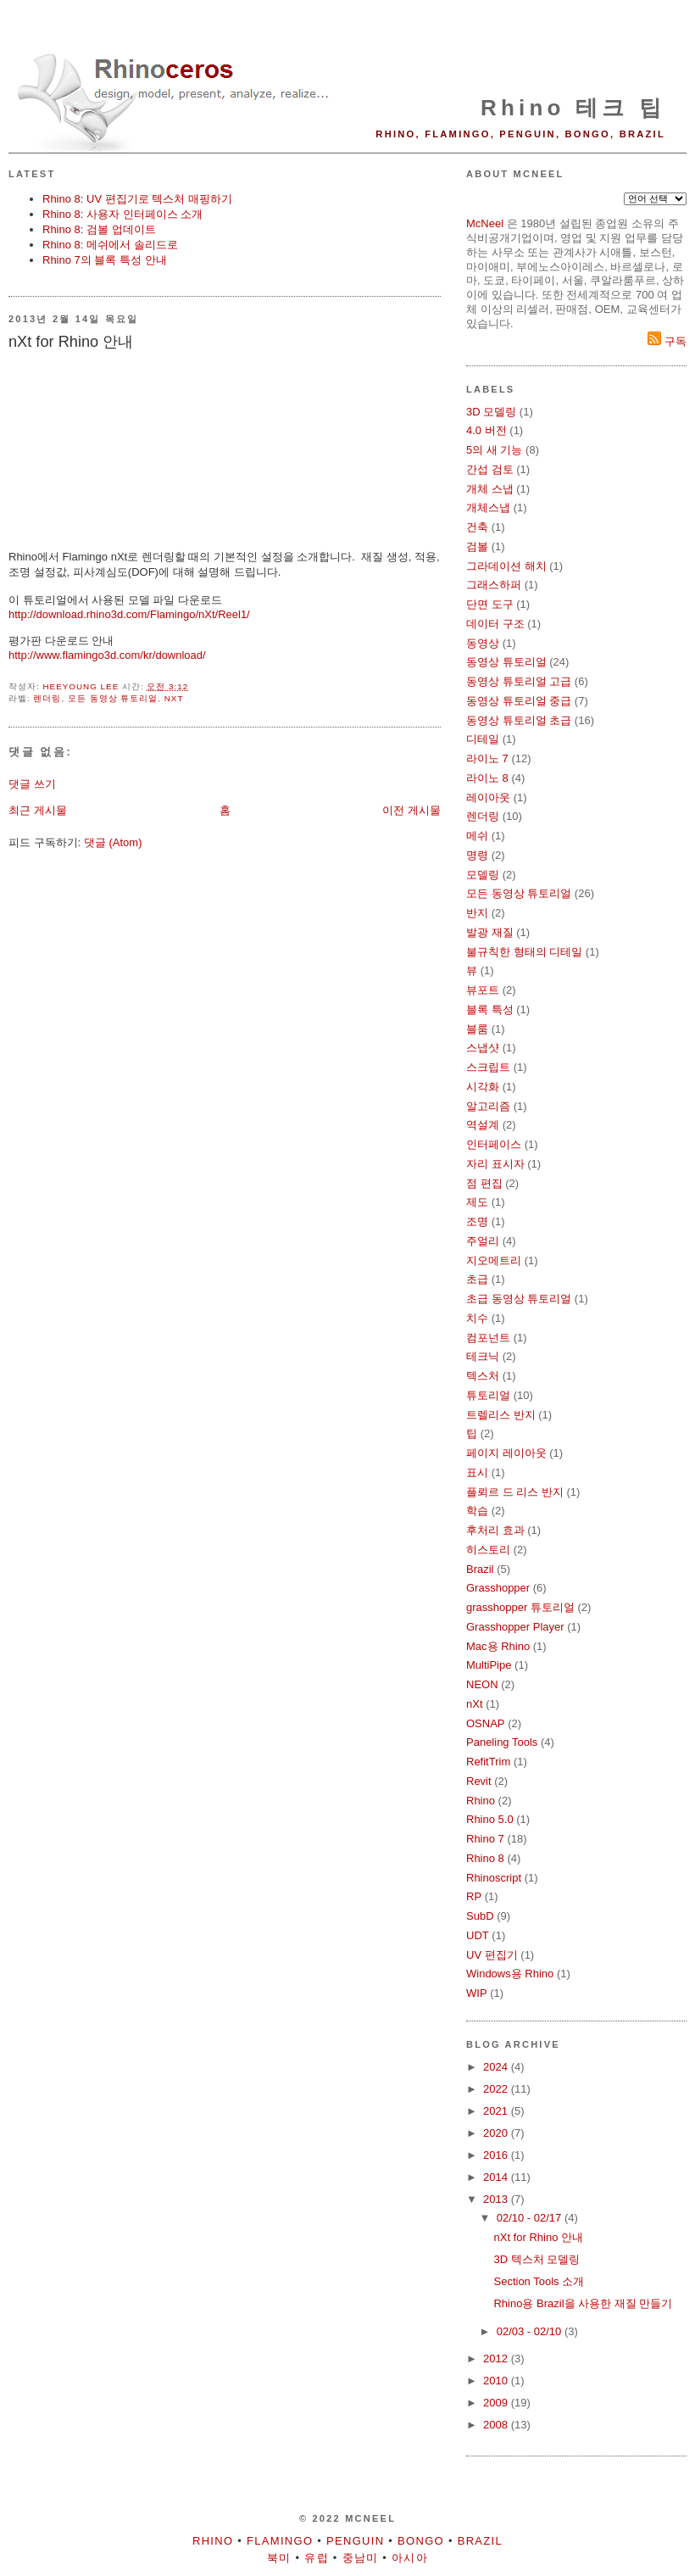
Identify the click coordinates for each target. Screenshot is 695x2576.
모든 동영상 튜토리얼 (113, 698)
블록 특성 (490, 1009)
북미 (279, 2557)
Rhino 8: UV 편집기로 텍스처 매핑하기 (137, 198)
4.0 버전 (486, 430)
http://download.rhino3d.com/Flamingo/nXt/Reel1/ (129, 614)
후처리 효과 (495, 1530)
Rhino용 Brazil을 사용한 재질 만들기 (582, 2303)
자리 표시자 (495, 1163)
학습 (477, 1510)
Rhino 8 (485, 1858)
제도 (477, 1202)
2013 (497, 2199)
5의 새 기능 (494, 449)
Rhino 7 (485, 1838)
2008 (497, 2424)
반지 (477, 912)
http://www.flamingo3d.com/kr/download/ (107, 655)
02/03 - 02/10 (530, 2331)
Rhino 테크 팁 (573, 107)
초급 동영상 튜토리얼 (518, 1298)
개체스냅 (488, 507)
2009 (497, 2402)
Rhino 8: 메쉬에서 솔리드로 (110, 244)
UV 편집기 (492, 1955)
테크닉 (482, 1356)
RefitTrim (488, 1761)
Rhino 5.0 (490, 1819)
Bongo (421, 2540)
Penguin (355, 2540)
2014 (497, 2177)
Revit (479, 1781)
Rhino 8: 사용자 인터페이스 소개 (122, 214)
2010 (497, 2380)
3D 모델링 (491, 411)
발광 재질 (490, 932)
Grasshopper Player (515, 1626)
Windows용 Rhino (509, 1973)
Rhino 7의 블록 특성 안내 (104, 260)
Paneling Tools (501, 1742)
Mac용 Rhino (498, 1646)
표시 (477, 1472)
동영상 (482, 643)
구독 (667, 341)
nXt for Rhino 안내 (538, 2237)
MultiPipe (488, 1665)
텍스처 (482, 1375)
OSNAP (485, 1723)
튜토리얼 (488, 1395)
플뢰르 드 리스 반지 (515, 1492)
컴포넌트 (488, 1337)
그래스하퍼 (493, 584)
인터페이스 (493, 1144)
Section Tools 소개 (538, 2281)
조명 (477, 1221)
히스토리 (488, 1549)
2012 (497, 2358)
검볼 (477, 546)
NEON (482, 1684)
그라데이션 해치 (506, 566)
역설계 (482, 1124)
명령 (477, 855)
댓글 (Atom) (113, 842)
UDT (477, 1935)
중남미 (360, 2557)
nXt (174, 698)
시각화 (482, 1086)
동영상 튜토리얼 (506, 661)
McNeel (484, 223)
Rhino (480, 1800)
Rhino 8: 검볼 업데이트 (99, 229)
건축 (477, 527)
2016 (497, 2155)
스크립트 (488, 1067)
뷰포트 (482, 990)
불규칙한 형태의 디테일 (524, 951)
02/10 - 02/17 (530, 2217)
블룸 (477, 1029)
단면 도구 (490, 604)
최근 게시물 (37, 810)
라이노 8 (487, 778)
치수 (477, 1318)
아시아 (410, 2557)
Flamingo (280, 2540)
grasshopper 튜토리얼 (520, 1607)
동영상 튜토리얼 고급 (518, 681)
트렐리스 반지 (501, 1414)
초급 (477, 1279)
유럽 (316, 2557)
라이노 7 (487, 758)
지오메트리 (493, 1260)
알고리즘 (488, 1106)
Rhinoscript (493, 1877)
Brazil (480, 1569)
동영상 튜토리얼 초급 (518, 720)
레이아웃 (488, 797)
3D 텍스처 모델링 (536, 2259)
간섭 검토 (490, 469)
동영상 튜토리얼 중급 (518, 700)
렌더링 (47, 698)
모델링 (482, 874)
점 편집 (484, 1183)
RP (473, 1896)
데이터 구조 (495, 623)
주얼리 (482, 1241)
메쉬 (477, 835)
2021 (497, 2111)
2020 (497, 2133)
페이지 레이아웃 (506, 1453)
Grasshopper (498, 1587)
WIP (476, 1993)
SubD (480, 1916)
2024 (497, 2066)
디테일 (482, 739)
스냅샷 (482, 1047)
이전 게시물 (411, 810)
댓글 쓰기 (32, 784)
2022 (497, 2089)
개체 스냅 (490, 488)
